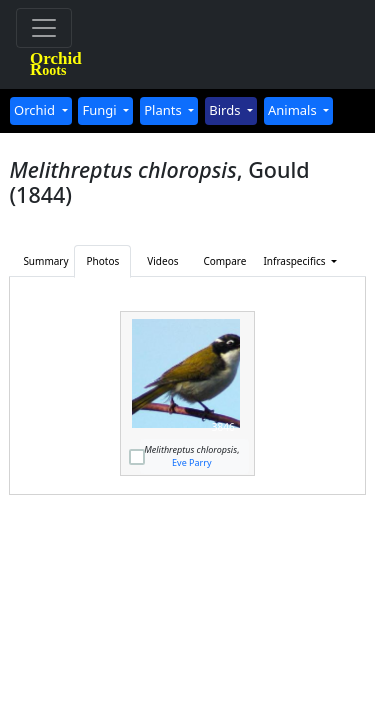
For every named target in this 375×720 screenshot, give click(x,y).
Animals (294, 110)
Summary (45, 261)
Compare (224, 261)
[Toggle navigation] (44, 28)
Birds (226, 110)
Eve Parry (192, 462)
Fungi (101, 110)
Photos (103, 261)
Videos (162, 261)
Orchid (36, 110)
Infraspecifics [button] (287, 261)
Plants (164, 110)
